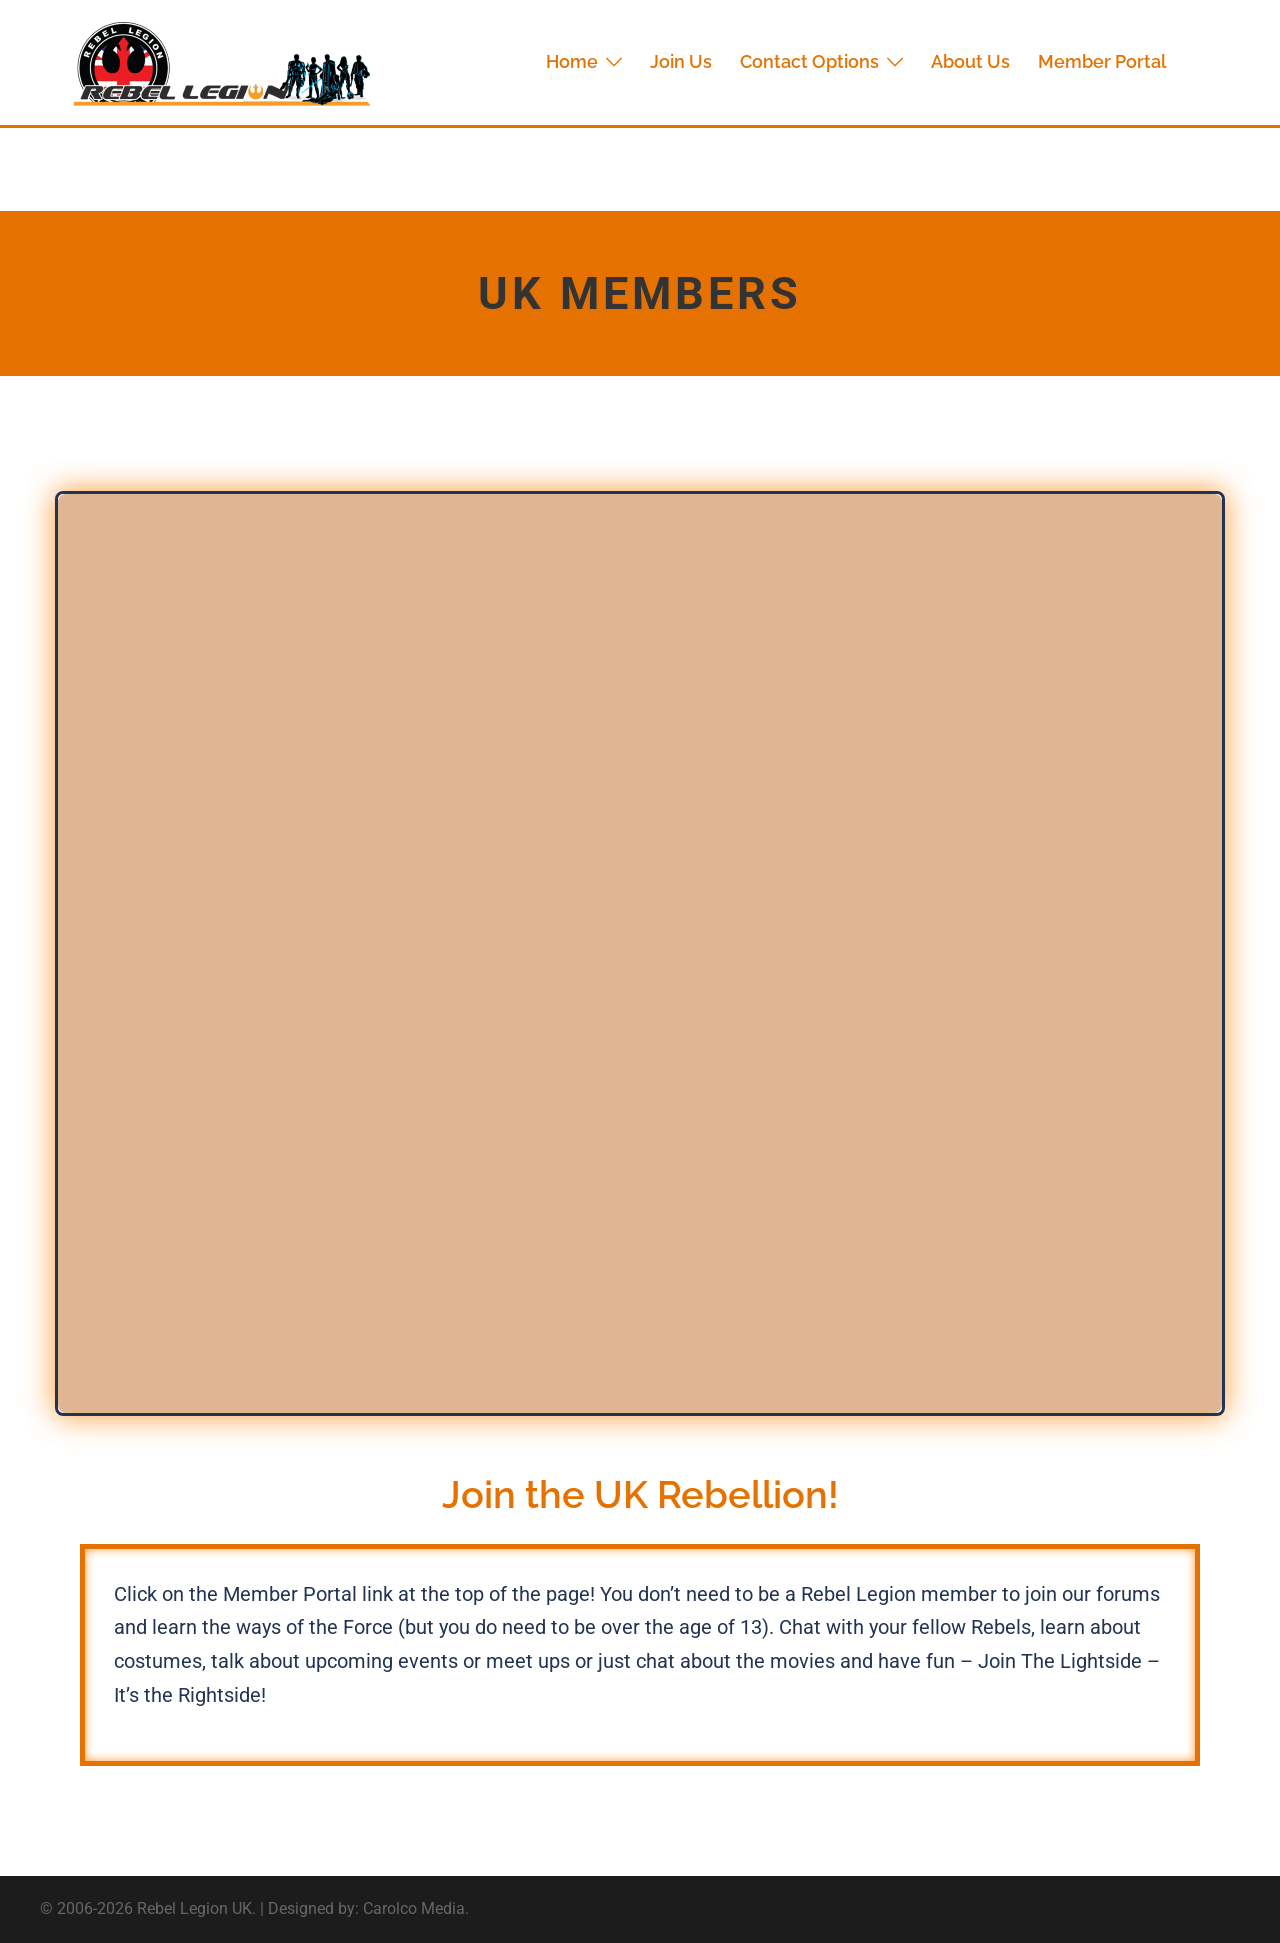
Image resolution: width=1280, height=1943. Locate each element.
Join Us (681, 61)
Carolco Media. (416, 1908)
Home (572, 61)
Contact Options (809, 61)
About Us (970, 61)
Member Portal (1102, 61)
